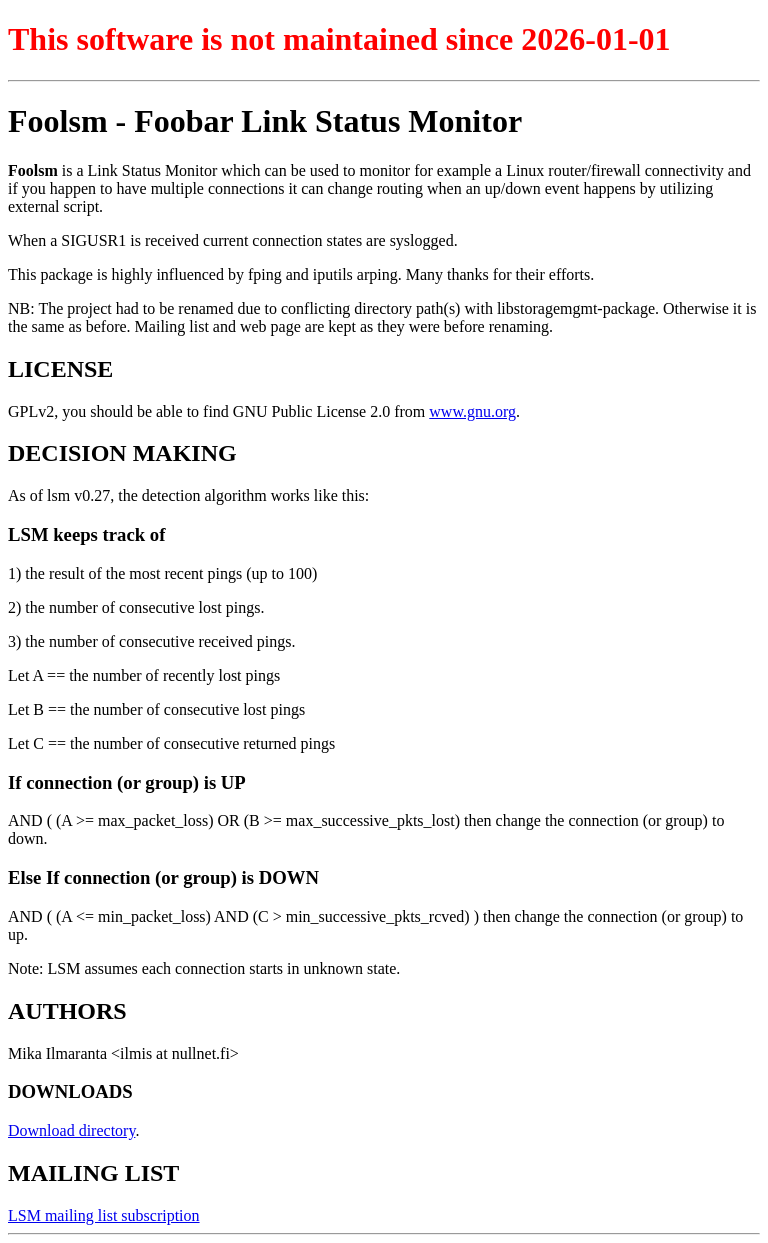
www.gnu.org (472, 411)
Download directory (71, 1130)
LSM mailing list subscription (104, 1215)
